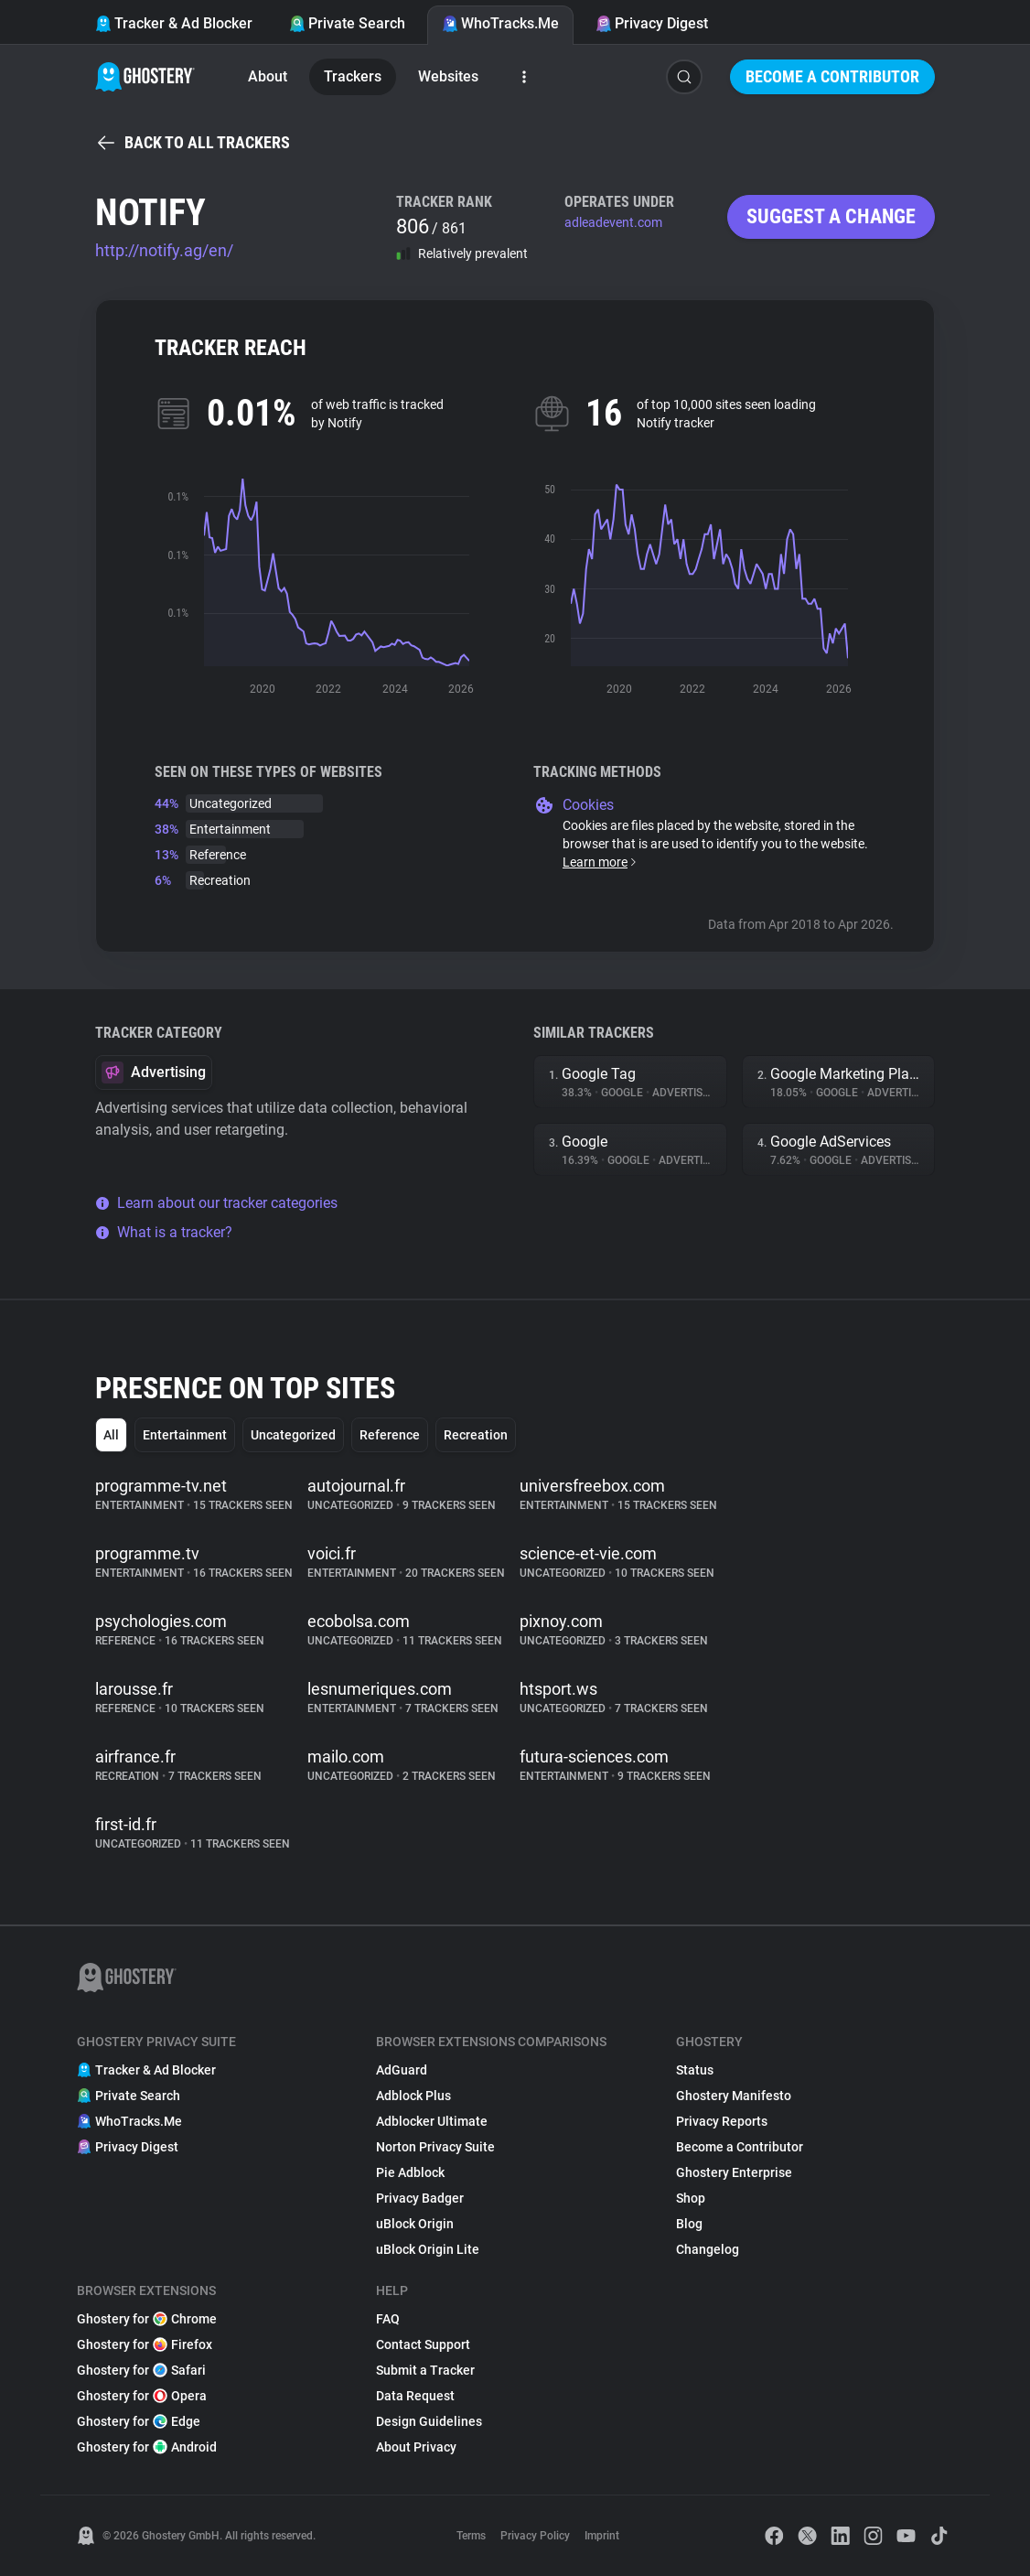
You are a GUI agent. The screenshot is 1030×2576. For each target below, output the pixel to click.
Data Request (415, 2395)
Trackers (352, 76)
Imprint (602, 2535)
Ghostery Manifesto (733, 2095)
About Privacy (416, 2447)
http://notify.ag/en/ (164, 250)
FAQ (388, 2319)
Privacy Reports (721, 2121)
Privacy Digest (651, 23)
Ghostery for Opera (142, 2395)
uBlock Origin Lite (427, 2249)
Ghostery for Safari (141, 2370)
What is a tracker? (163, 1232)
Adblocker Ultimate (432, 2121)
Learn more (600, 862)
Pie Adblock (410, 2172)
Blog (689, 2223)
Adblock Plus (413, 2095)
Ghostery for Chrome (147, 2319)
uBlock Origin (415, 2223)
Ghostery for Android (147, 2447)
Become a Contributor (832, 76)
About (267, 76)
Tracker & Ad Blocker (173, 23)
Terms (471, 2535)
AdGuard (401, 2070)
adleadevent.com (613, 222)
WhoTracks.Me (500, 23)
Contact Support (423, 2344)
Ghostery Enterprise (734, 2172)
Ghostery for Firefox (144, 2344)
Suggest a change (831, 216)
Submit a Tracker (425, 2370)
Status (694, 2070)
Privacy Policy (535, 2535)
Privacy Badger (420, 2198)
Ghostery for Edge (138, 2421)
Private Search (347, 23)
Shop (690, 2198)
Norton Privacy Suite (435, 2146)
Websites (448, 76)
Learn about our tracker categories (216, 1203)
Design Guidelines (429, 2421)
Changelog (707, 2249)
